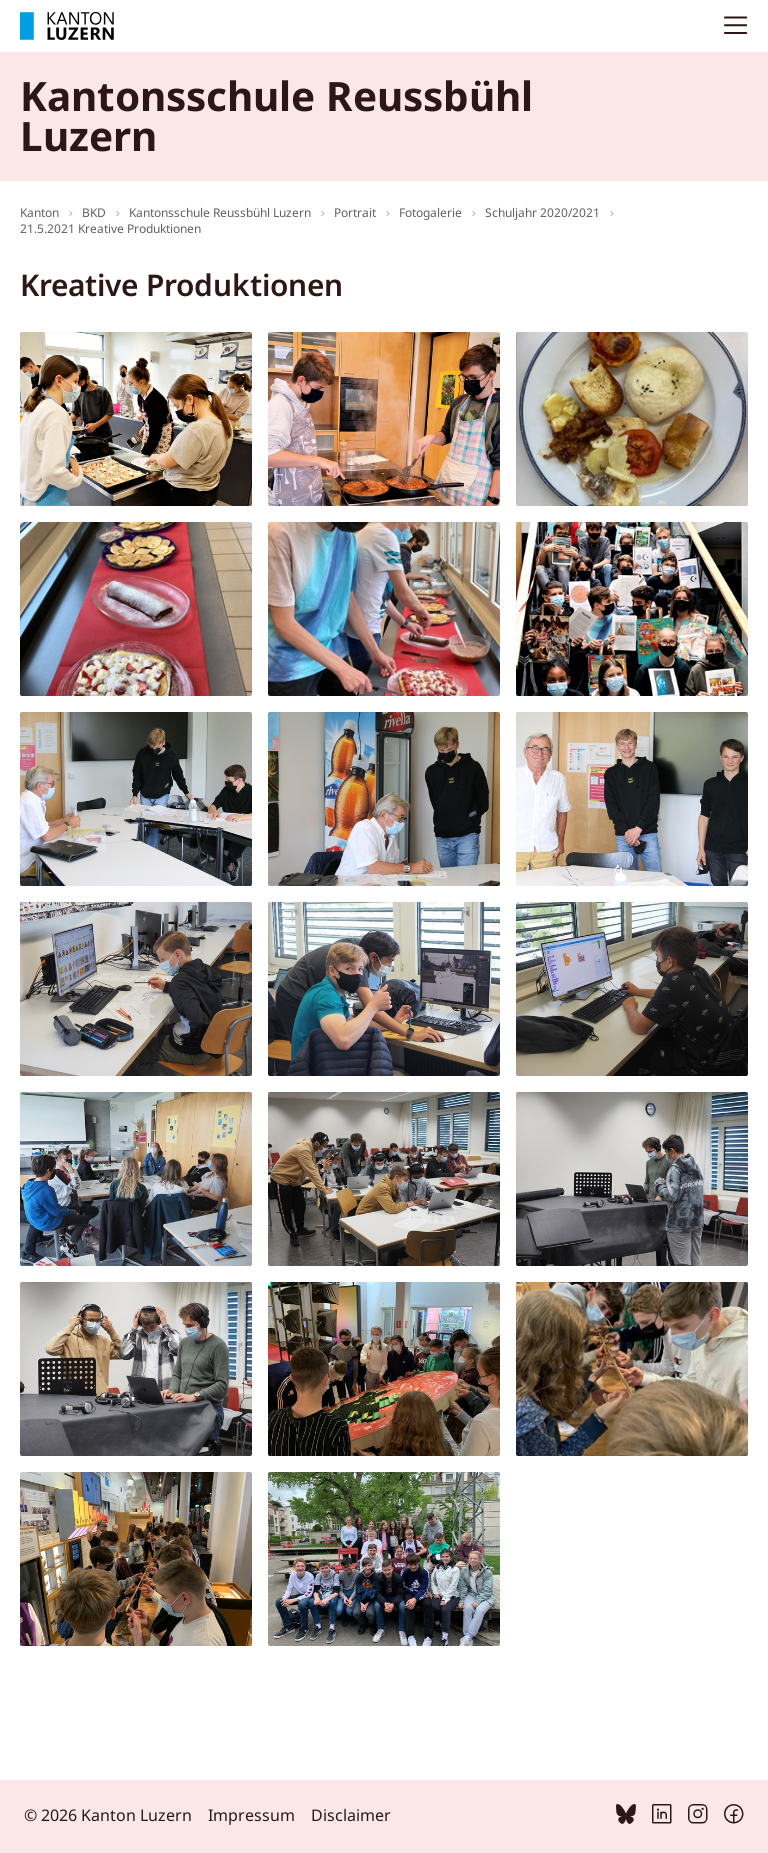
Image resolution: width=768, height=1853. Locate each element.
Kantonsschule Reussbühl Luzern (220, 212)
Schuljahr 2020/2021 (542, 212)
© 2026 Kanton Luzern (108, 1815)
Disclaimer (351, 1815)
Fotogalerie (430, 212)
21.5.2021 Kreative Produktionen (110, 228)
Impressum (251, 1815)
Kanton (39, 212)
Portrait (355, 212)
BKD (94, 212)
